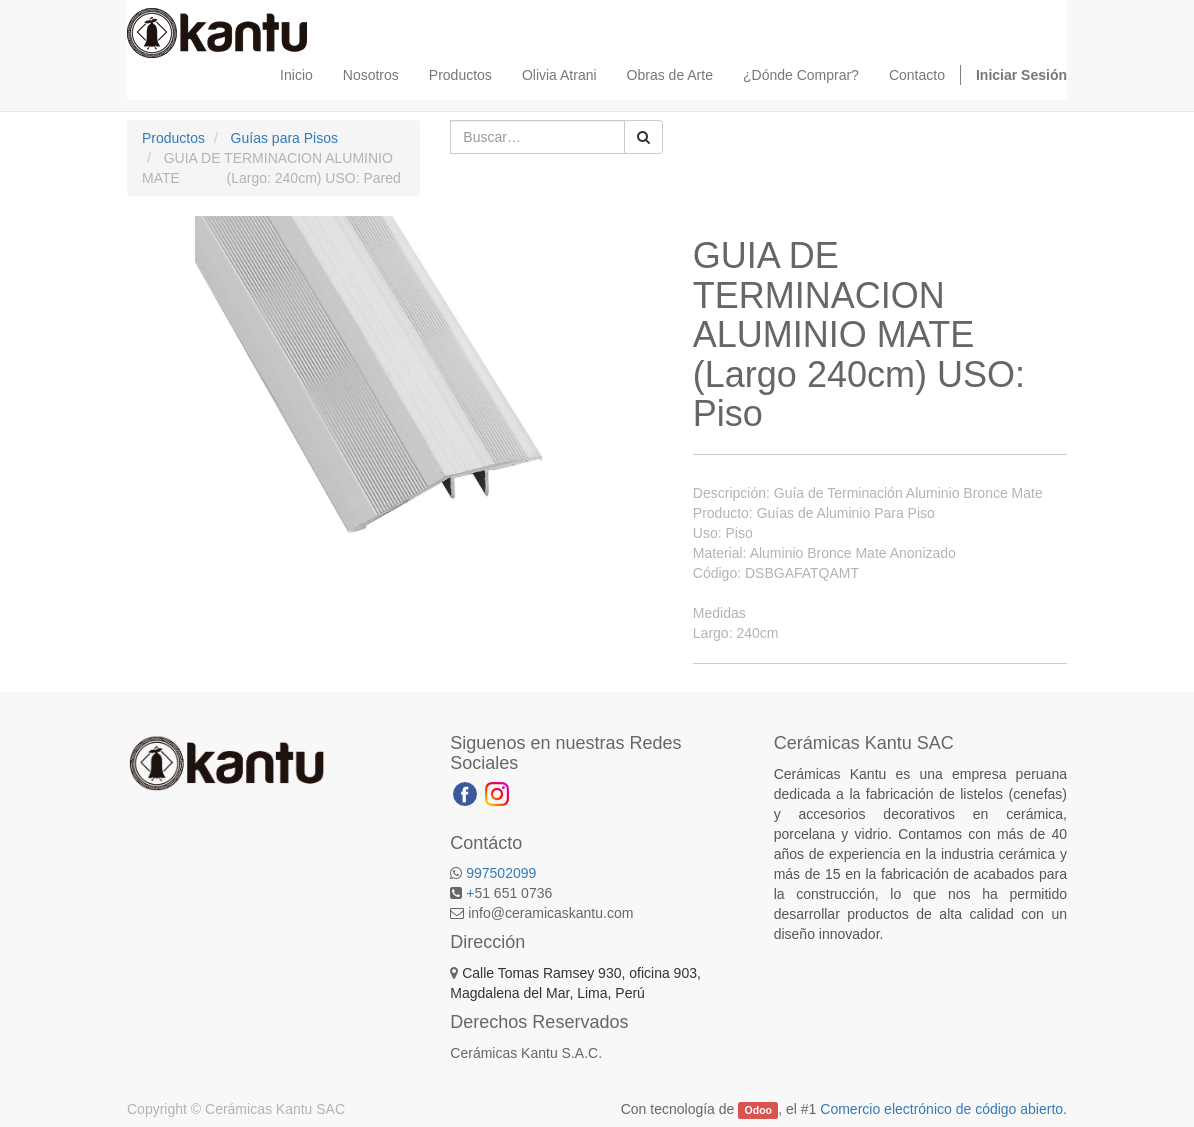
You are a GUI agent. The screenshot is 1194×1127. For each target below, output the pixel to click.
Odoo (758, 1110)
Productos (173, 138)
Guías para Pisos (284, 138)
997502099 (501, 873)
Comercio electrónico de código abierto (941, 1109)
